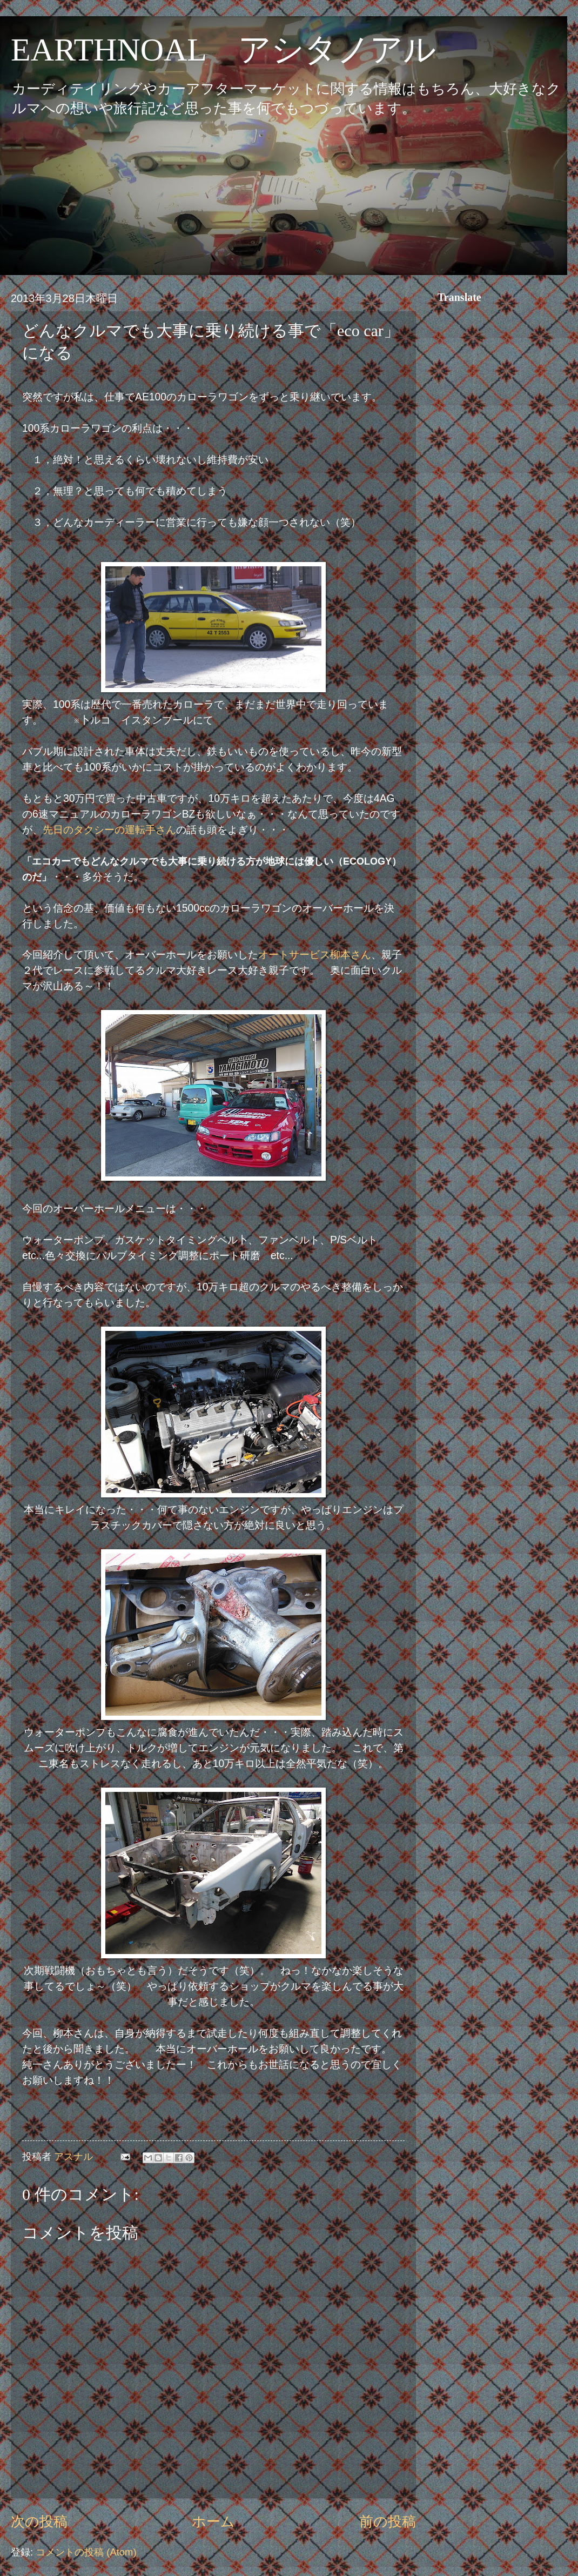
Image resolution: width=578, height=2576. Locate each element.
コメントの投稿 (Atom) (86, 2552)
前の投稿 (387, 2521)
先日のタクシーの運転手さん (109, 829)
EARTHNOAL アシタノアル (223, 50)
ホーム (213, 2521)
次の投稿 (39, 2521)
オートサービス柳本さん (314, 954)
